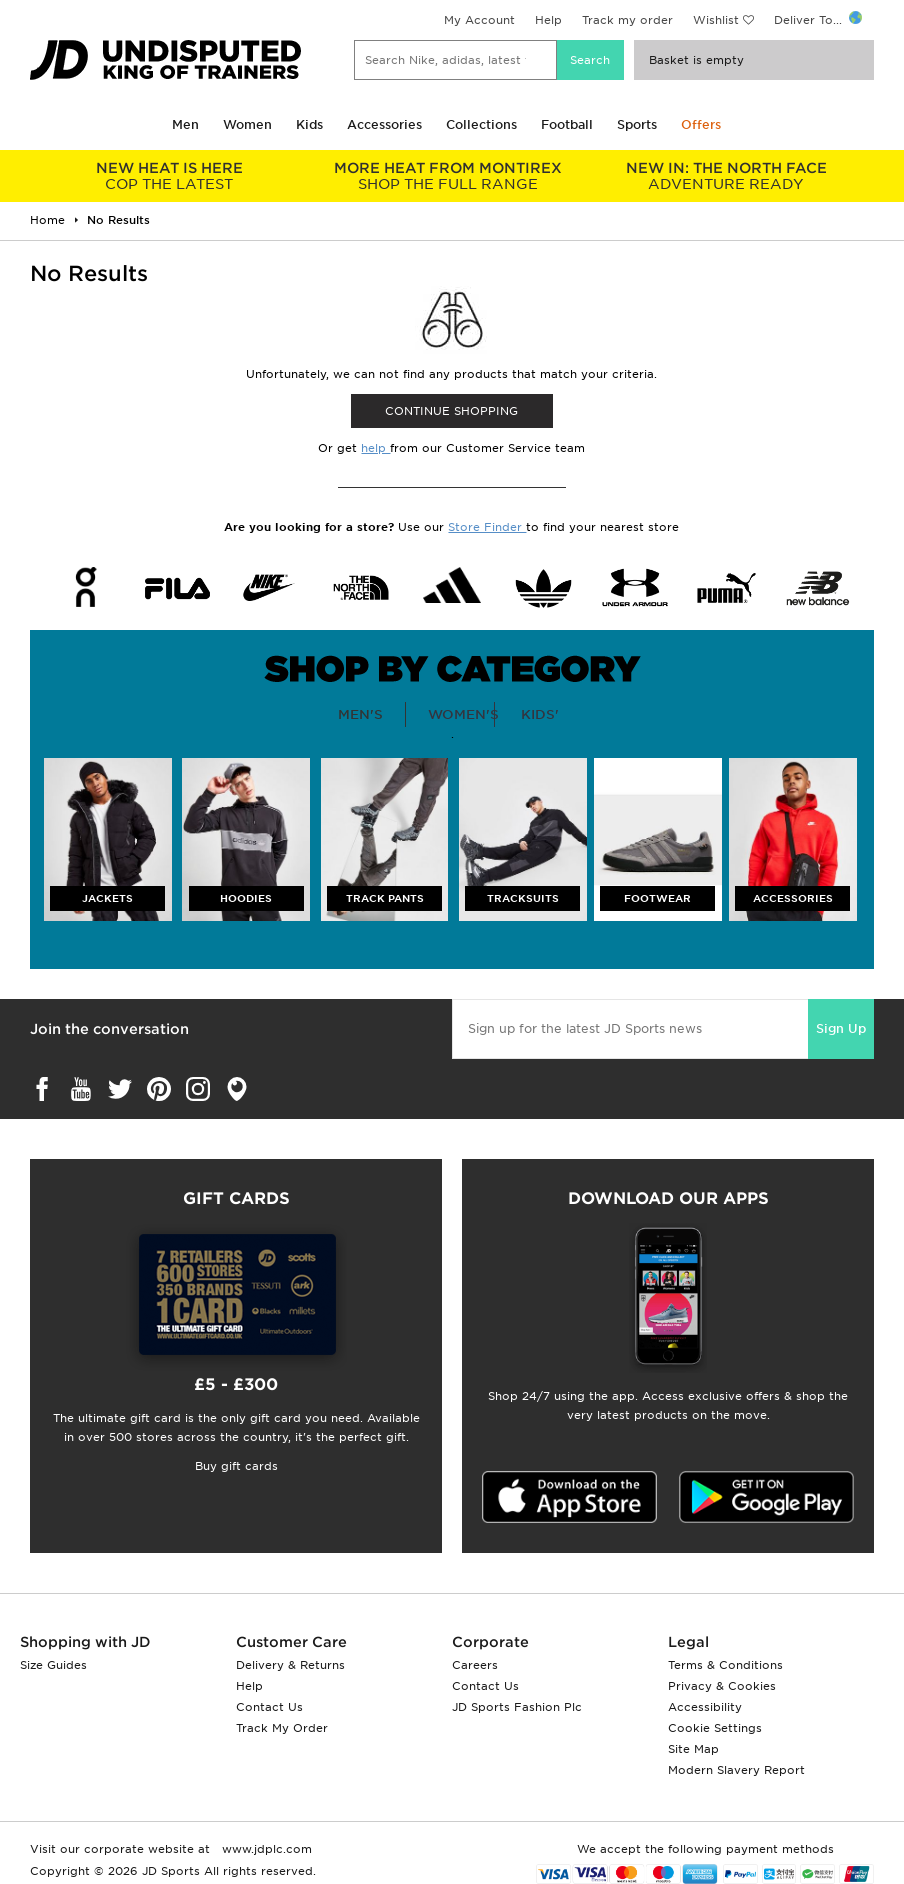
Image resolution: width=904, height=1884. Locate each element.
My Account (479, 20)
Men (185, 124)
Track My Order (282, 1728)
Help (548, 20)
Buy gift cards (236, 1466)
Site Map (693, 1749)
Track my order (627, 20)
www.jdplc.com (265, 1849)
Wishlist (716, 20)
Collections (481, 124)
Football (567, 124)
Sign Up (841, 1028)
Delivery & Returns (290, 1665)
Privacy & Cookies (722, 1686)
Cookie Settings (715, 1728)
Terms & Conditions (725, 1665)
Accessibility (705, 1707)
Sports (637, 124)
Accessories (384, 124)
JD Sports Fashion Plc (517, 1707)
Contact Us (269, 1707)
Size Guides (53, 1665)
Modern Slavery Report (736, 1770)
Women (247, 124)
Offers (701, 124)
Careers (475, 1665)
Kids (309, 124)
